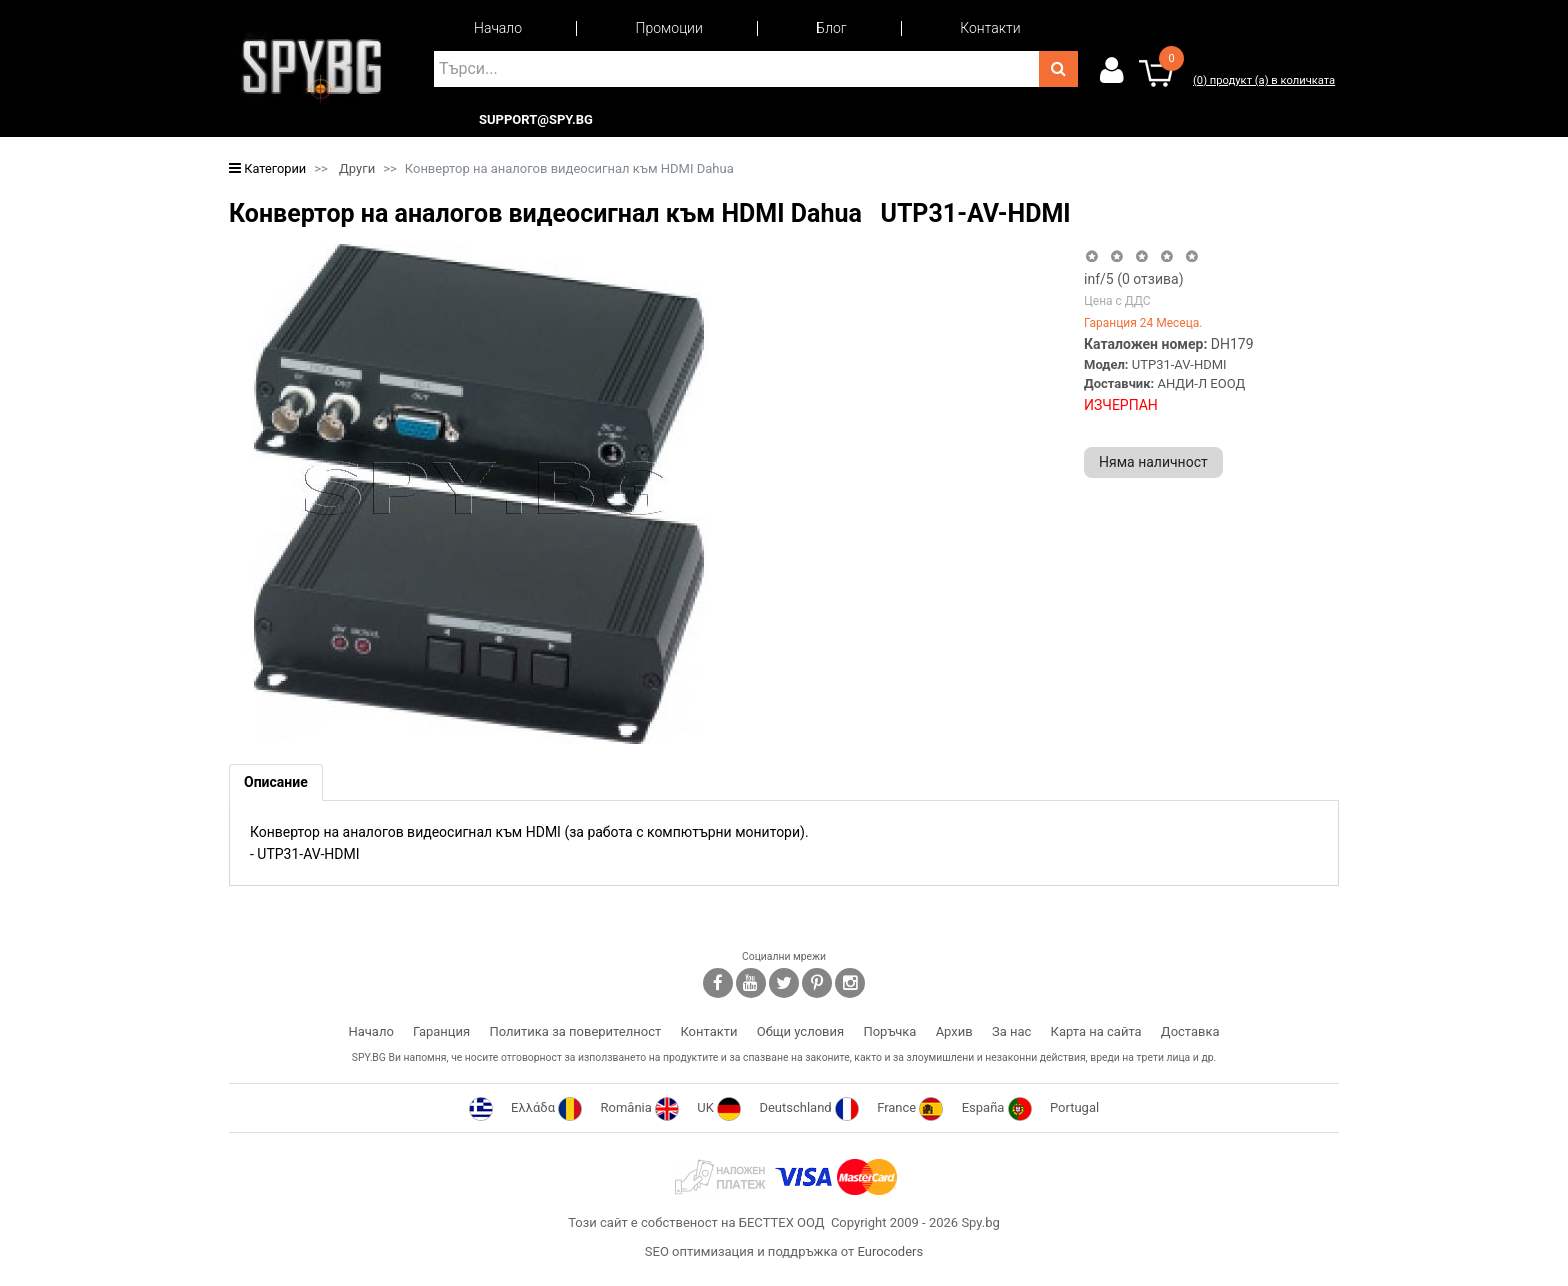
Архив (954, 1031)
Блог (831, 28)
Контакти (990, 28)
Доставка (1190, 1031)
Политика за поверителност (575, 1031)
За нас (1011, 1031)
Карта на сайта (1096, 1031)
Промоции (669, 28)
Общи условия (800, 1031)
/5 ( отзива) (1134, 279)
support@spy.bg (536, 120)
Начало (498, 28)
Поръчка (889, 1031)
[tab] (276, 782)
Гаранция (441, 1031)
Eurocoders (890, 1251)
